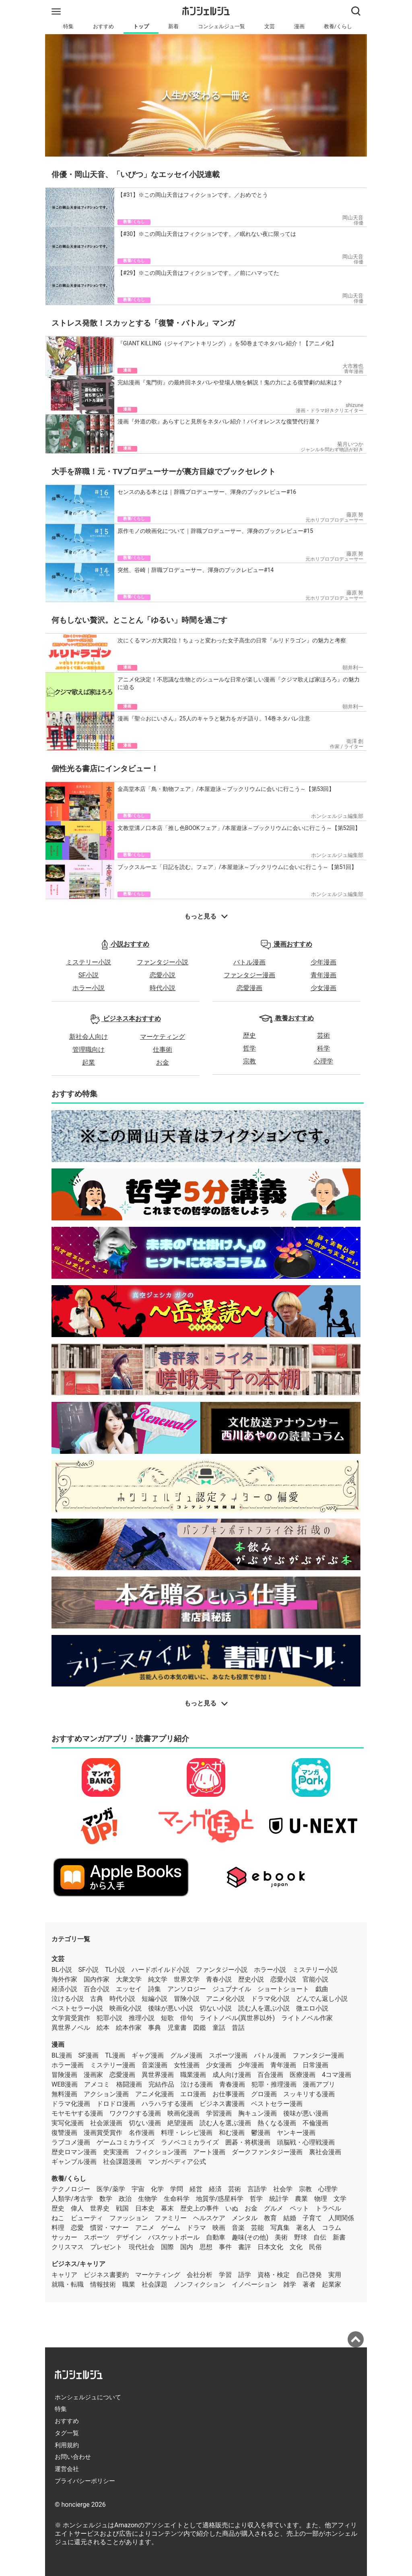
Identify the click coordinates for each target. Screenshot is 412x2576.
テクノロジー (71, 2189)
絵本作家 (129, 2027)
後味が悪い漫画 (305, 2113)
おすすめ (103, 26)
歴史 (249, 1035)
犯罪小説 (109, 2018)
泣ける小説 (68, 1998)
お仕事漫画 (228, 2094)
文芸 (269, 26)
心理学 (323, 1061)
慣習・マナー (109, 2227)
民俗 (315, 2247)
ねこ (58, 2218)
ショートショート (283, 1989)
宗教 (249, 1061)
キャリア (64, 2275)
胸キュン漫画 (257, 2113)
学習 (225, 2275)
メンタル (245, 2218)
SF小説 (88, 975)
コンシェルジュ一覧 (221, 26)
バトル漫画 (249, 962)
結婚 (289, 2218)
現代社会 (141, 2247)
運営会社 (67, 2469)
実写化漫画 (68, 2123)
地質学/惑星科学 (220, 2198)
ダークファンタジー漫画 (267, 2152)
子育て (312, 2218)
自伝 (319, 2237)
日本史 (144, 2208)
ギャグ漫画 (148, 2055)
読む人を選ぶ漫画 (225, 2123)
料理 (58, 2227)
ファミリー (170, 2218)
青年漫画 (323, 975)
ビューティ (87, 2218)
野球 (300, 2237)
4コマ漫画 (336, 2075)
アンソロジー (186, 1989)
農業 (301, 2198)
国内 (186, 2247)
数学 (105, 2198)
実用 (334, 2275)
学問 (176, 2189)
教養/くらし (338, 26)
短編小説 (154, 1998)
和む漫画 (232, 2132)
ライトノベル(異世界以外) (237, 2018)
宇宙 (138, 2189)
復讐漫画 (64, 2132)
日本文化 (270, 2247)
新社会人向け (88, 1036)
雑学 (289, 2284)
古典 (96, 1998)
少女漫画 (323, 988)
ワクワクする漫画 (135, 2113)
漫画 (299, 26)
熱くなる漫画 (277, 2123)
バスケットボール (174, 2237)
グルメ (273, 2208)
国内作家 (96, 1979)
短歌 (167, 2018)
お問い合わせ (73, 2456)
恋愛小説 (162, 975)
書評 (244, 2247)
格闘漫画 (129, 2084)
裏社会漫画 (325, 2152)
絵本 (103, 2027)
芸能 (257, 2227)
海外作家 (64, 1979)
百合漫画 (270, 2075)
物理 (320, 2198)
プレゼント (106, 2247)
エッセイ (129, 1989)
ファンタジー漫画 (249, 975)
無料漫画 (64, 2094)
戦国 (122, 2208)
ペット (299, 2208)
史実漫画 (116, 2152)
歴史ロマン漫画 (74, 2152)
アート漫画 (209, 2152)
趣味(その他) (250, 2237)
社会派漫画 (106, 2123)
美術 (281, 2237)
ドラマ (196, 2227)
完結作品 (161, 2084)
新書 (339, 2237)
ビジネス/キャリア (78, 2264)
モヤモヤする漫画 (77, 2113)
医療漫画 (302, 2075)
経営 (196, 2189)
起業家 (331, 2284)
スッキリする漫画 (309, 2094)
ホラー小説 (88, 988)
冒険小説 (187, 1998)
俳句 (186, 2018)
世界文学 (187, 1979)
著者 (309, 2284)
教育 (270, 2218)
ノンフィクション (199, 2284)
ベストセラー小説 (77, 2008)
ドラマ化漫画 (71, 2103)
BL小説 (62, 1969)
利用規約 (67, 2445)
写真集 (280, 2227)
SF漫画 (88, 2055)
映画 (218, 2227)
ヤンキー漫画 (296, 2132)
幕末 (167, 2208)
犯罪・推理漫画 (274, 2084)
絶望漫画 (180, 2123)
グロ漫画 (264, 2094)
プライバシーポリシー (85, 2481)
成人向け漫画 (231, 2075)
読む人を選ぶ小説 (264, 2008)
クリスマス (68, 2247)
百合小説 (96, 1989)
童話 (218, 2027)
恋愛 (77, 2227)
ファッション (128, 2218)
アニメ (144, 2227)
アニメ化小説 (225, 1998)
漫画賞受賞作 (103, 2132)
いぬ (231, 2208)
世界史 (99, 2208)
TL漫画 (115, 2055)
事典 (154, 2027)
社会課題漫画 (122, 2161)
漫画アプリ (319, 2084)
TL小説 (115, 1969)
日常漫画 (315, 2065)
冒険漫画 (64, 2075)
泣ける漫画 (197, 2084)
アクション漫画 (106, 2094)
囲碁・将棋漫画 (247, 2142)
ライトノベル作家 (307, 2018)
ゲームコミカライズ (125, 2142)
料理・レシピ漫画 (186, 2132)
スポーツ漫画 (228, 2055)
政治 (125, 2198)
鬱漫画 (260, 2132)
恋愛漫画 (249, 988)
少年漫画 (323, 962)
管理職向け (88, 1049)
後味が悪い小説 (170, 2008)
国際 (167, 2247)
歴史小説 (251, 1979)
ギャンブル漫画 (74, 2161)
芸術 (323, 1035)
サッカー (64, 2237)
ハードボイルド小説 (161, 1969)
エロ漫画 (193, 2094)
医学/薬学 (111, 2189)
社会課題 (154, 2284)
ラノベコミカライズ (190, 2142)
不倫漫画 (315, 2123)
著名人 (305, 2227)
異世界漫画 (158, 2075)
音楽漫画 (154, 2065)
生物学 (147, 2198)
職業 (128, 2284)
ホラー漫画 (68, 2065)
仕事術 (162, 1049)
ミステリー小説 (88, 962)
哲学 (249, 1048)
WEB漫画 (65, 2084)
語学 (244, 2275)
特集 (68, 26)
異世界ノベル (71, 2027)
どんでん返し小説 (322, 1998)
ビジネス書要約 (106, 2275)
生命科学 (177, 2198)
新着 (173, 26)
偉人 (77, 2208)
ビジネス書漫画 (222, 2103)
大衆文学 (129, 1979)
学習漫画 (219, 2113)
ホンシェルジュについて (88, 2397)
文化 (296, 2247)
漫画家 (93, 2075)
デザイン (129, 2237)
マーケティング (162, 1036)
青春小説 (219, 1979)
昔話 (238, 2027)
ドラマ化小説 (270, 1998)
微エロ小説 (312, 2008)
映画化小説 (125, 2008)
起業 (88, 1062)
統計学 (278, 2198)
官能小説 (315, 1979)
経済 (215, 2189)
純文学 (157, 1979)
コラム (331, 2227)
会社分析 (199, 2275)
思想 (206, 2247)
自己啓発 (309, 2275)
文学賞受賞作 (71, 2018)
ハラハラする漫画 (167, 2103)
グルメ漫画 (186, 2055)
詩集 (154, 1989)
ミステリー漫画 (112, 2065)
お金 (162, 1062)
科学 (323, 1048)
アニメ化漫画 (154, 2094)
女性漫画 (187, 2065)
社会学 (283, 2189)
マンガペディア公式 (177, 2161)
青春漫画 (232, 2084)
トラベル (328, 2208)
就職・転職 (68, 2284)
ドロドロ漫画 (116, 2103)
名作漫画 (141, 2132)
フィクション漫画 (161, 2152)
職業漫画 (193, 2075)
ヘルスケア (209, 2218)
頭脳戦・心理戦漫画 (306, 2142)
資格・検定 (274, 2275)
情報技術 (103, 2284)
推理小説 (141, 2018)
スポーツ (96, 2237)
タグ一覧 (67, 2433)
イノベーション (254, 2284)
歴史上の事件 (199, 2208)
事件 (225, 2247)
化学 (157, 2189)
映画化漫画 (183, 2113)
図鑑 (199, 2027)
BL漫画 (62, 2055)
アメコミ (97, 2084)
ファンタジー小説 (162, 962)
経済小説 (64, 1989)
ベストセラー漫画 (277, 2103)
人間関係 (341, 2218)
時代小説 (162, 988)
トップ (141, 26)
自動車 (215, 2237)
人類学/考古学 (72, 2198)
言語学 (257, 2189)
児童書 (177, 2027)
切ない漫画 (145, 2123)
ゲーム (170, 2227)
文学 (340, 2198)
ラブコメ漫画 (71, 2142)
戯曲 (321, 1989)
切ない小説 (216, 2008)
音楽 (238, 2227)
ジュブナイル (231, 1989)
